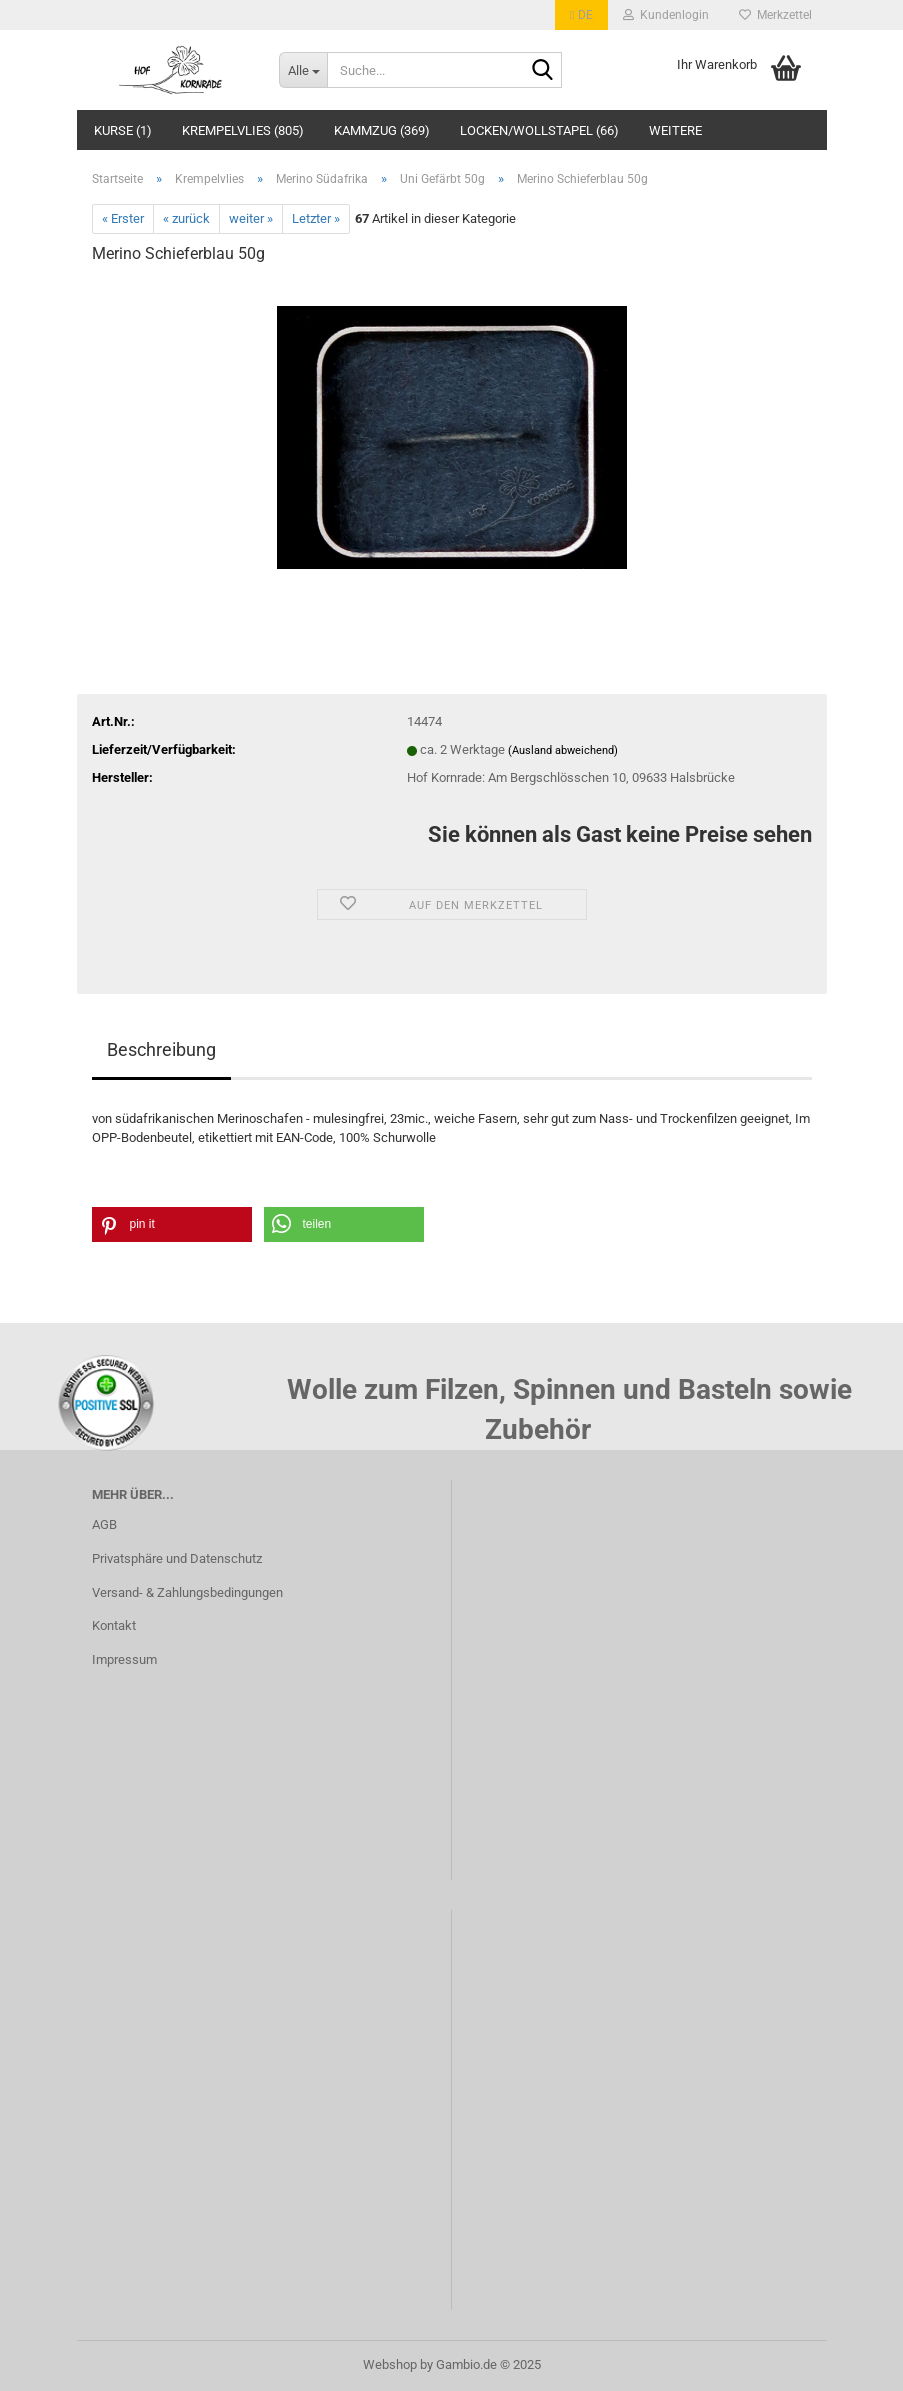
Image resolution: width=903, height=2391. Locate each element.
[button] (581, 15)
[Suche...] (303, 70)
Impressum (124, 1659)
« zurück (186, 218)
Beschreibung (161, 1049)
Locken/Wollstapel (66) (539, 130)
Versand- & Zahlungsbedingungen (187, 1592)
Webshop (390, 2364)
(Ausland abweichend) (563, 750)
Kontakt (114, 1625)
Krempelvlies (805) (243, 130)
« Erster (123, 218)
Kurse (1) (123, 130)
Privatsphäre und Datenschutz (177, 1558)
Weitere (675, 130)
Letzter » (316, 218)
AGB (104, 1524)
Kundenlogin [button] (666, 15)
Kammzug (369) (382, 130)
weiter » (251, 218)
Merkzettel (775, 15)
